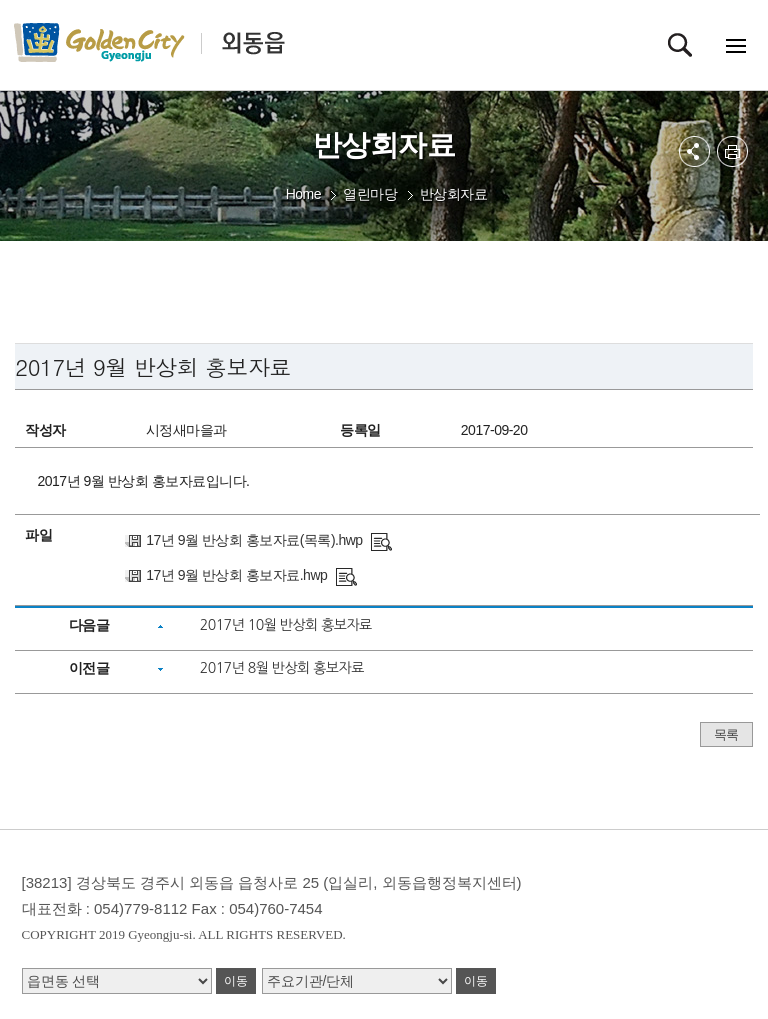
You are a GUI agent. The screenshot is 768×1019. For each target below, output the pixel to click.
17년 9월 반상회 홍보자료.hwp (236, 575)
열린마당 (370, 194)
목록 (726, 734)
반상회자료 (454, 194)
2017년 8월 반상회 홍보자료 (282, 668)
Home (303, 194)
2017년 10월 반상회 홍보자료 (286, 625)
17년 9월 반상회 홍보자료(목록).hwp (254, 540)
